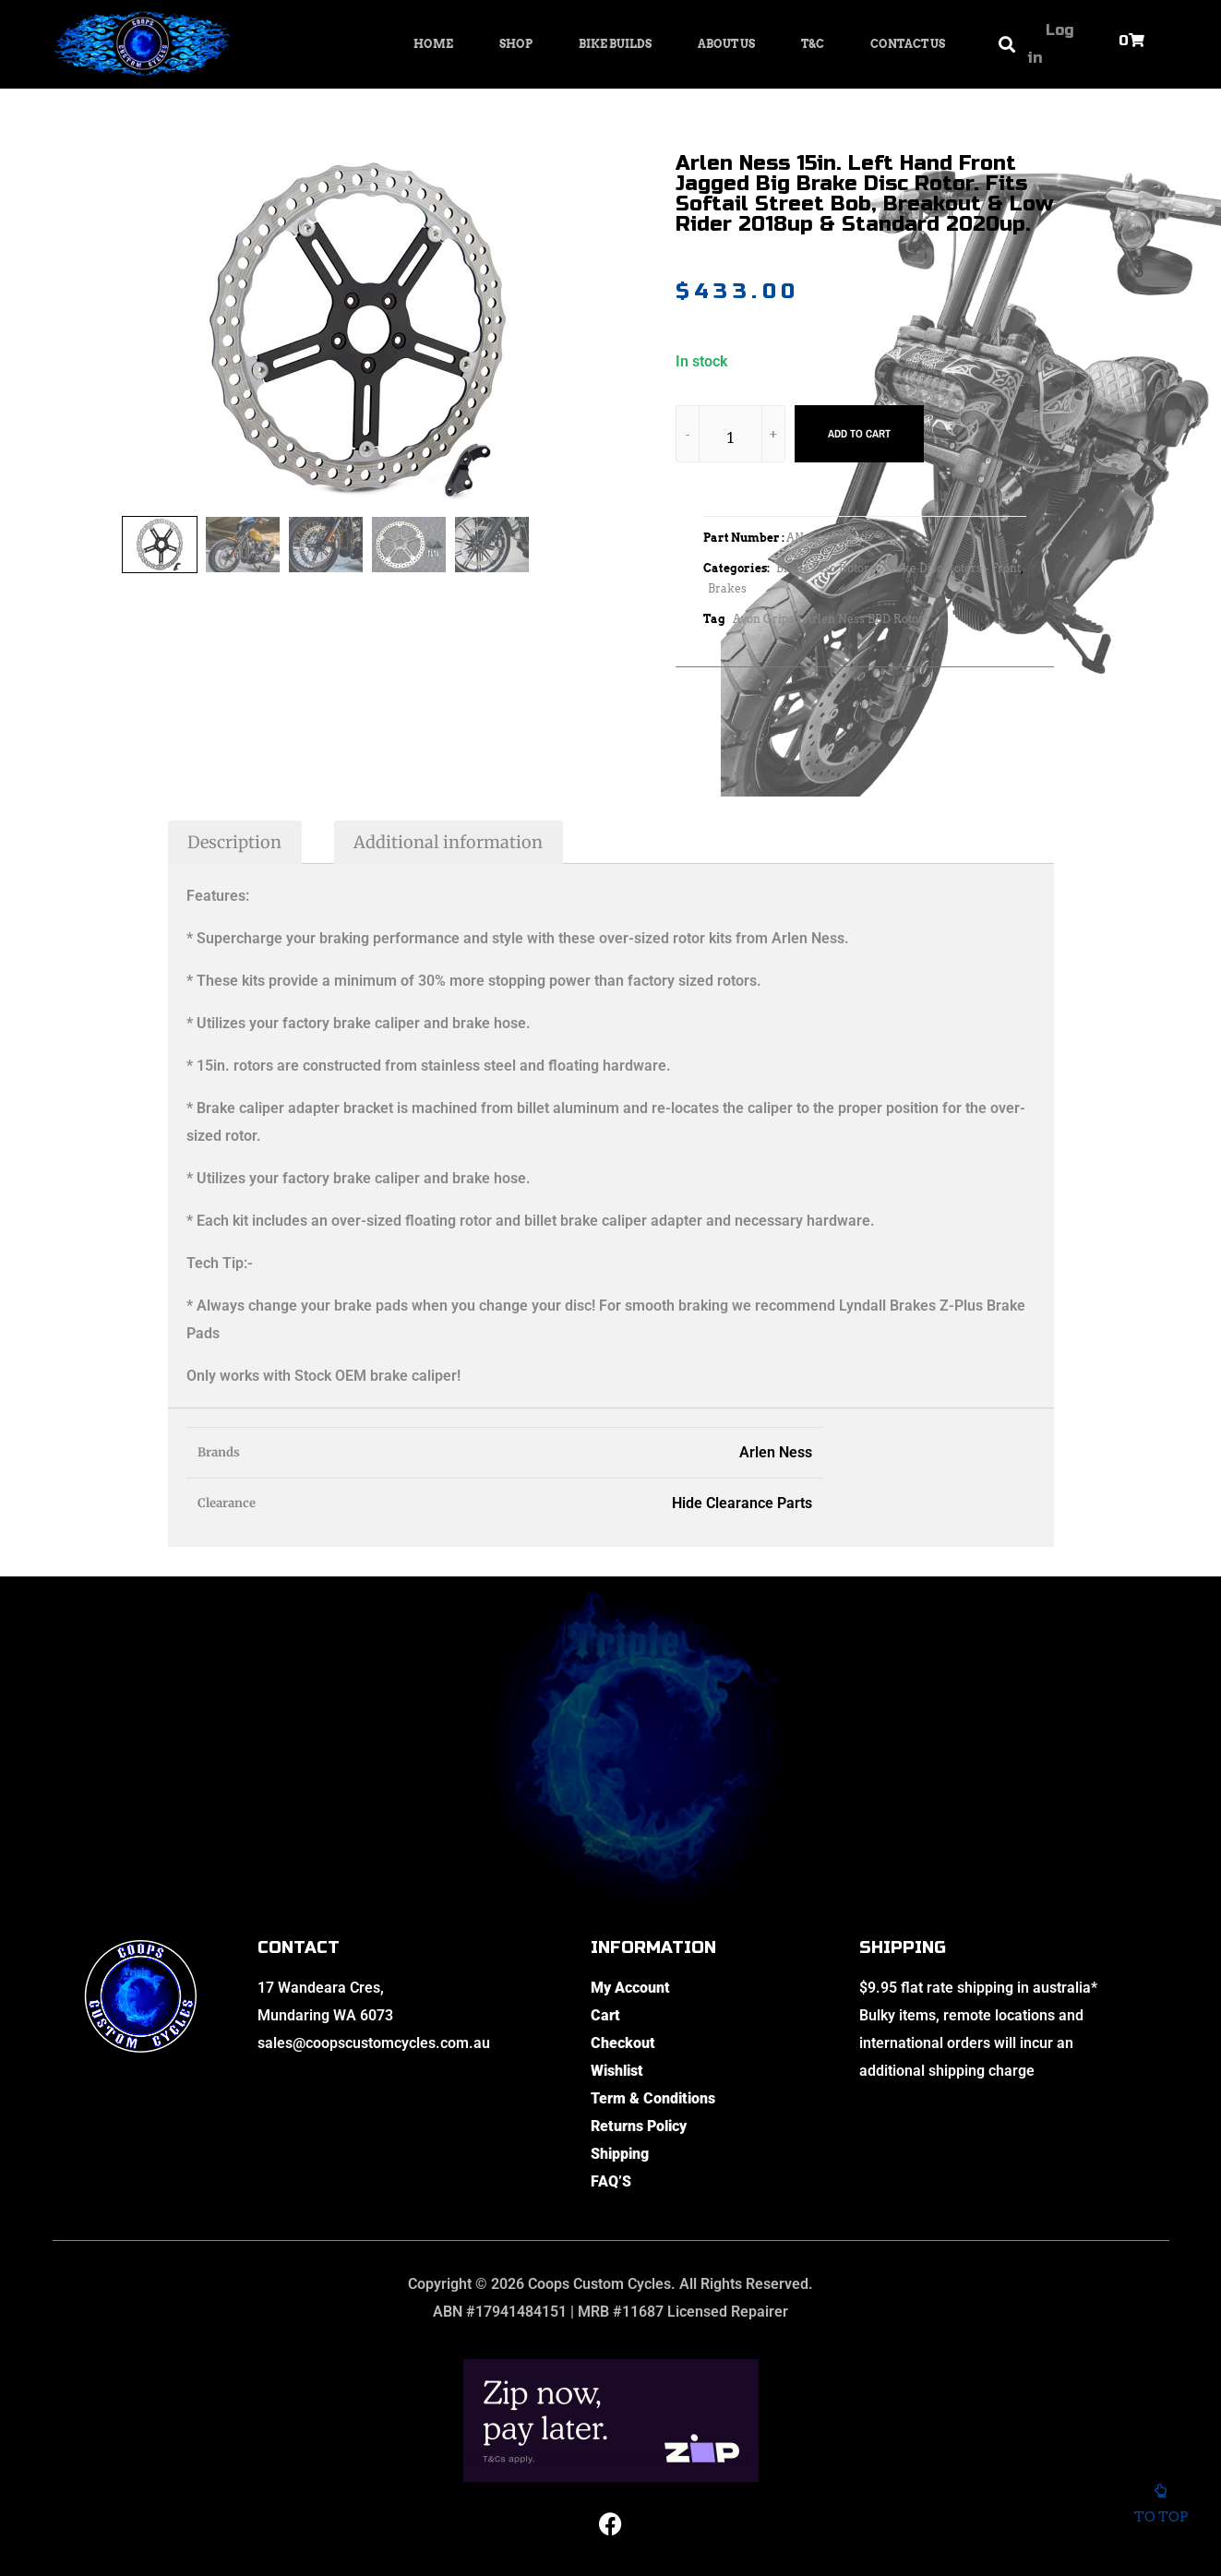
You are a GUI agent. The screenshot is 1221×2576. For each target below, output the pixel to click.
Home (433, 44)
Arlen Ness (775, 1452)
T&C (812, 44)
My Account (630, 1987)
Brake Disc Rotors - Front (952, 568)
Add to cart (859, 433)
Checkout (623, 2043)
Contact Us (907, 44)
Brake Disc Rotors (825, 568)
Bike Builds (615, 44)
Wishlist (617, 2070)
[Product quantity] (731, 437)
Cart (605, 2015)
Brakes (727, 588)
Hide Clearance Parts (742, 1503)
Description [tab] (234, 842)
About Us (726, 44)
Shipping (620, 2154)
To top (1160, 2510)
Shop (516, 44)
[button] (1007, 45)
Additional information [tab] (448, 842)
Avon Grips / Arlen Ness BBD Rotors (831, 619)
